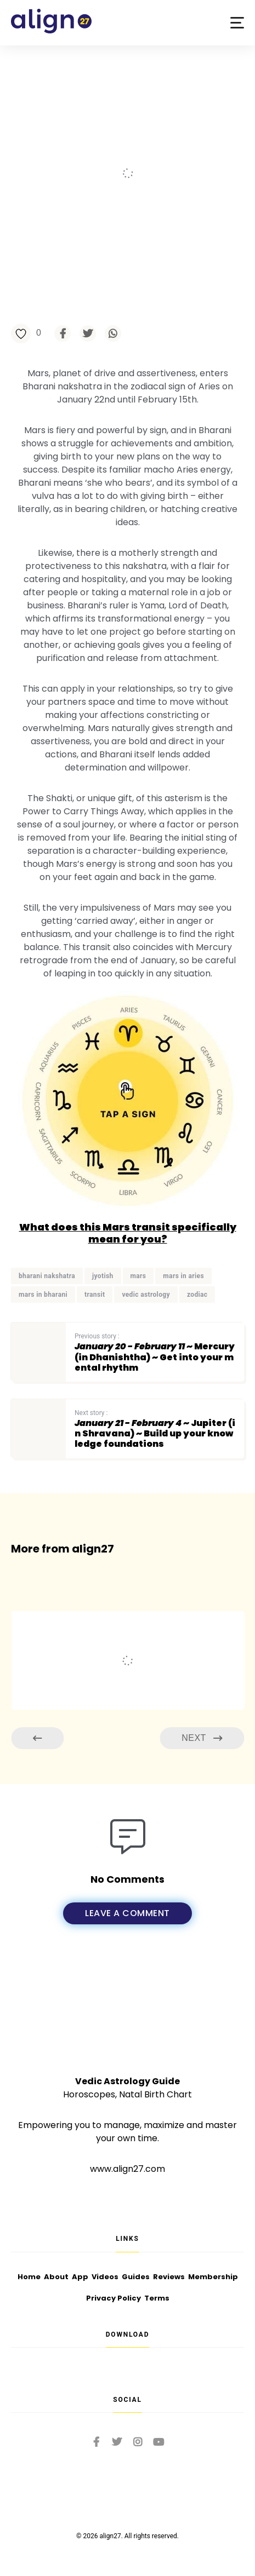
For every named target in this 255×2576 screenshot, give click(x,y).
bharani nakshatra (47, 1276)
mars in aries (183, 1276)
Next (202, 1738)
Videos (105, 2277)
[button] (237, 22)
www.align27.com (127, 2169)
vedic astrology (146, 1294)
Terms (156, 2298)
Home (29, 2277)
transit (94, 1294)
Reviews (169, 2277)
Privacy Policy (113, 2298)
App (80, 2277)
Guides (136, 2277)
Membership (213, 2277)
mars (138, 1276)
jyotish (103, 1276)
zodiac (197, 1294)
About (56, 2277)
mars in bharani (43, 1294)
